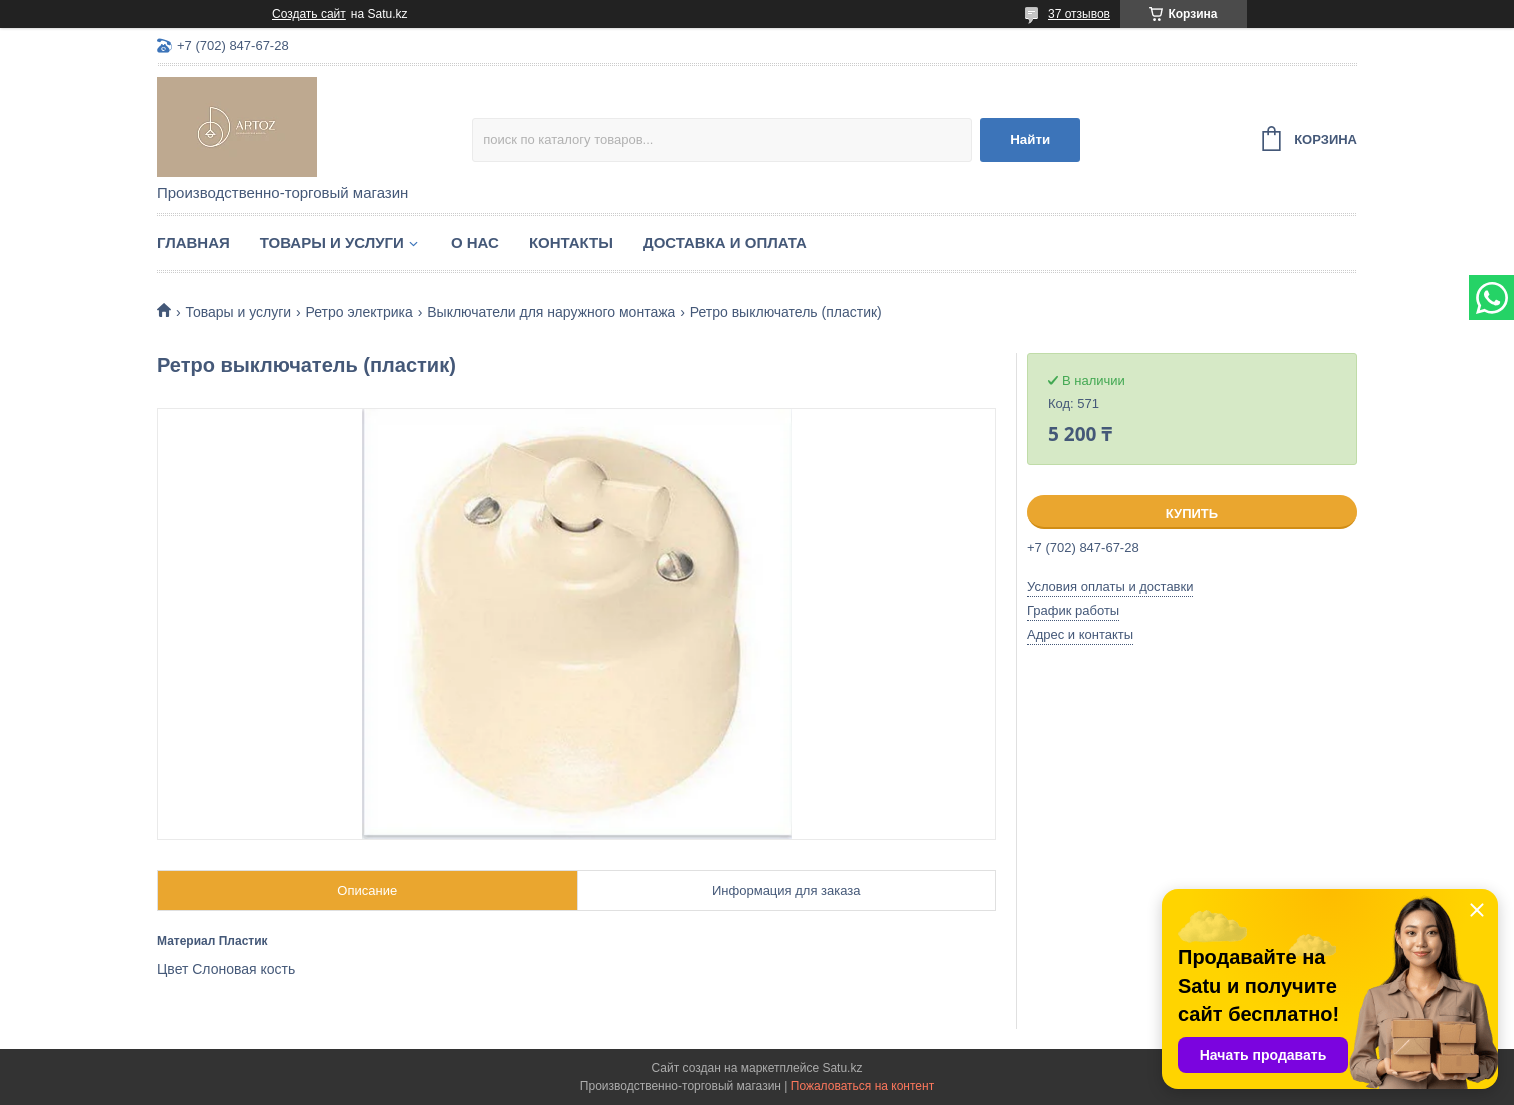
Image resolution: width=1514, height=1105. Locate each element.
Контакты (571, 242)
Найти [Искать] (1030, 139)
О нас (475, 242)
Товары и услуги (332, 242)
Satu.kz (842, 1068)
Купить (1192, 513)
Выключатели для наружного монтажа (551, 312)
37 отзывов (1079, 14)
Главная (193, 242)
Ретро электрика (359, 312)
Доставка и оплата (725, 242)
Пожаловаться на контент (862, 1086)
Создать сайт (309, 14)
